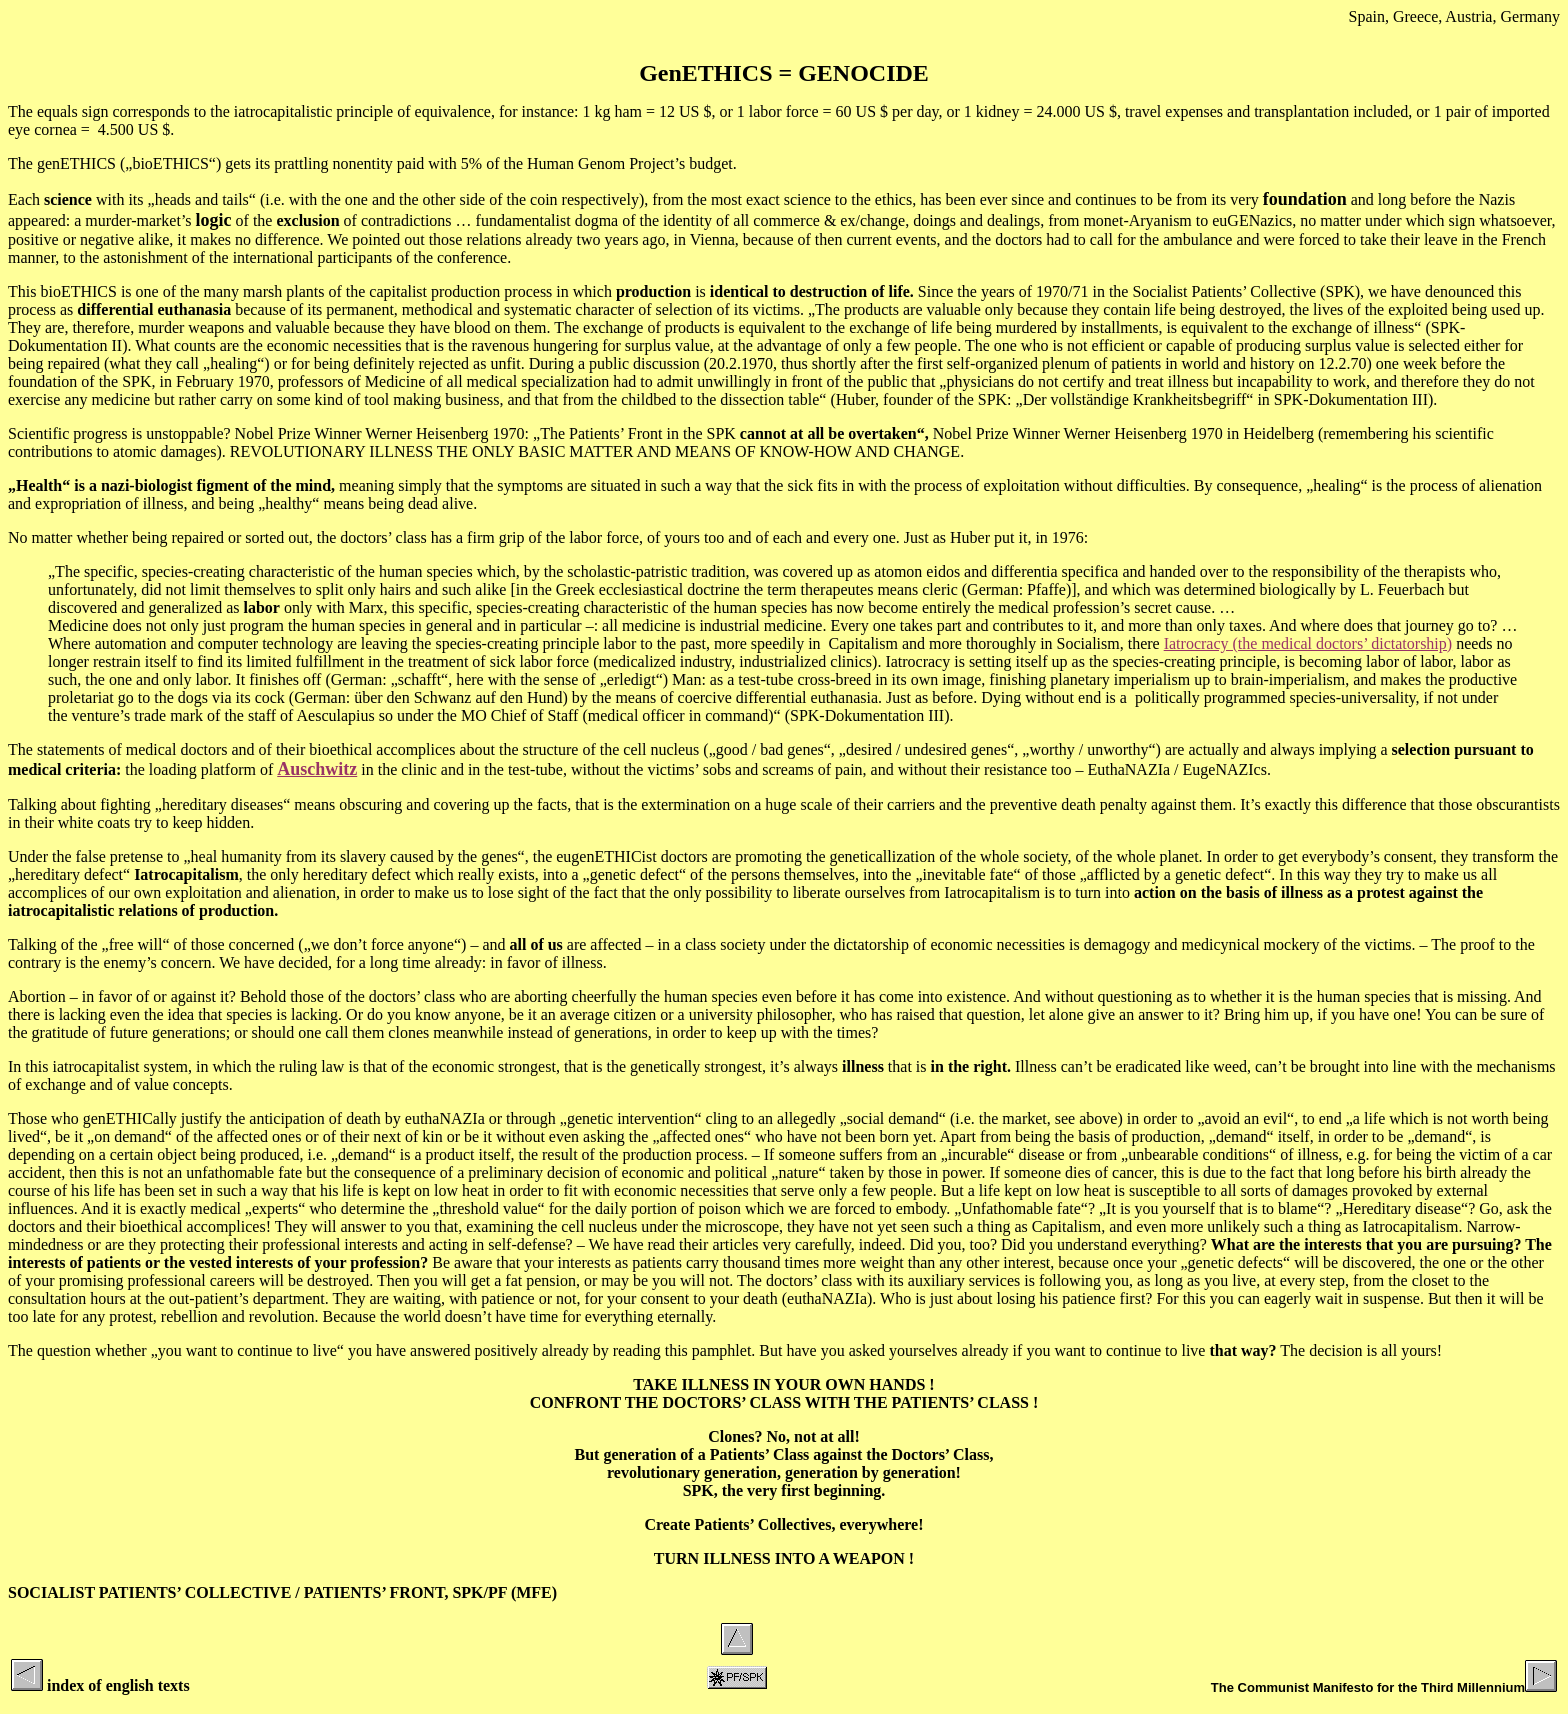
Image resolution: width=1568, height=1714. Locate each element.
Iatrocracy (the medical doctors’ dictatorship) (1308, 643)
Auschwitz (317, 769)
